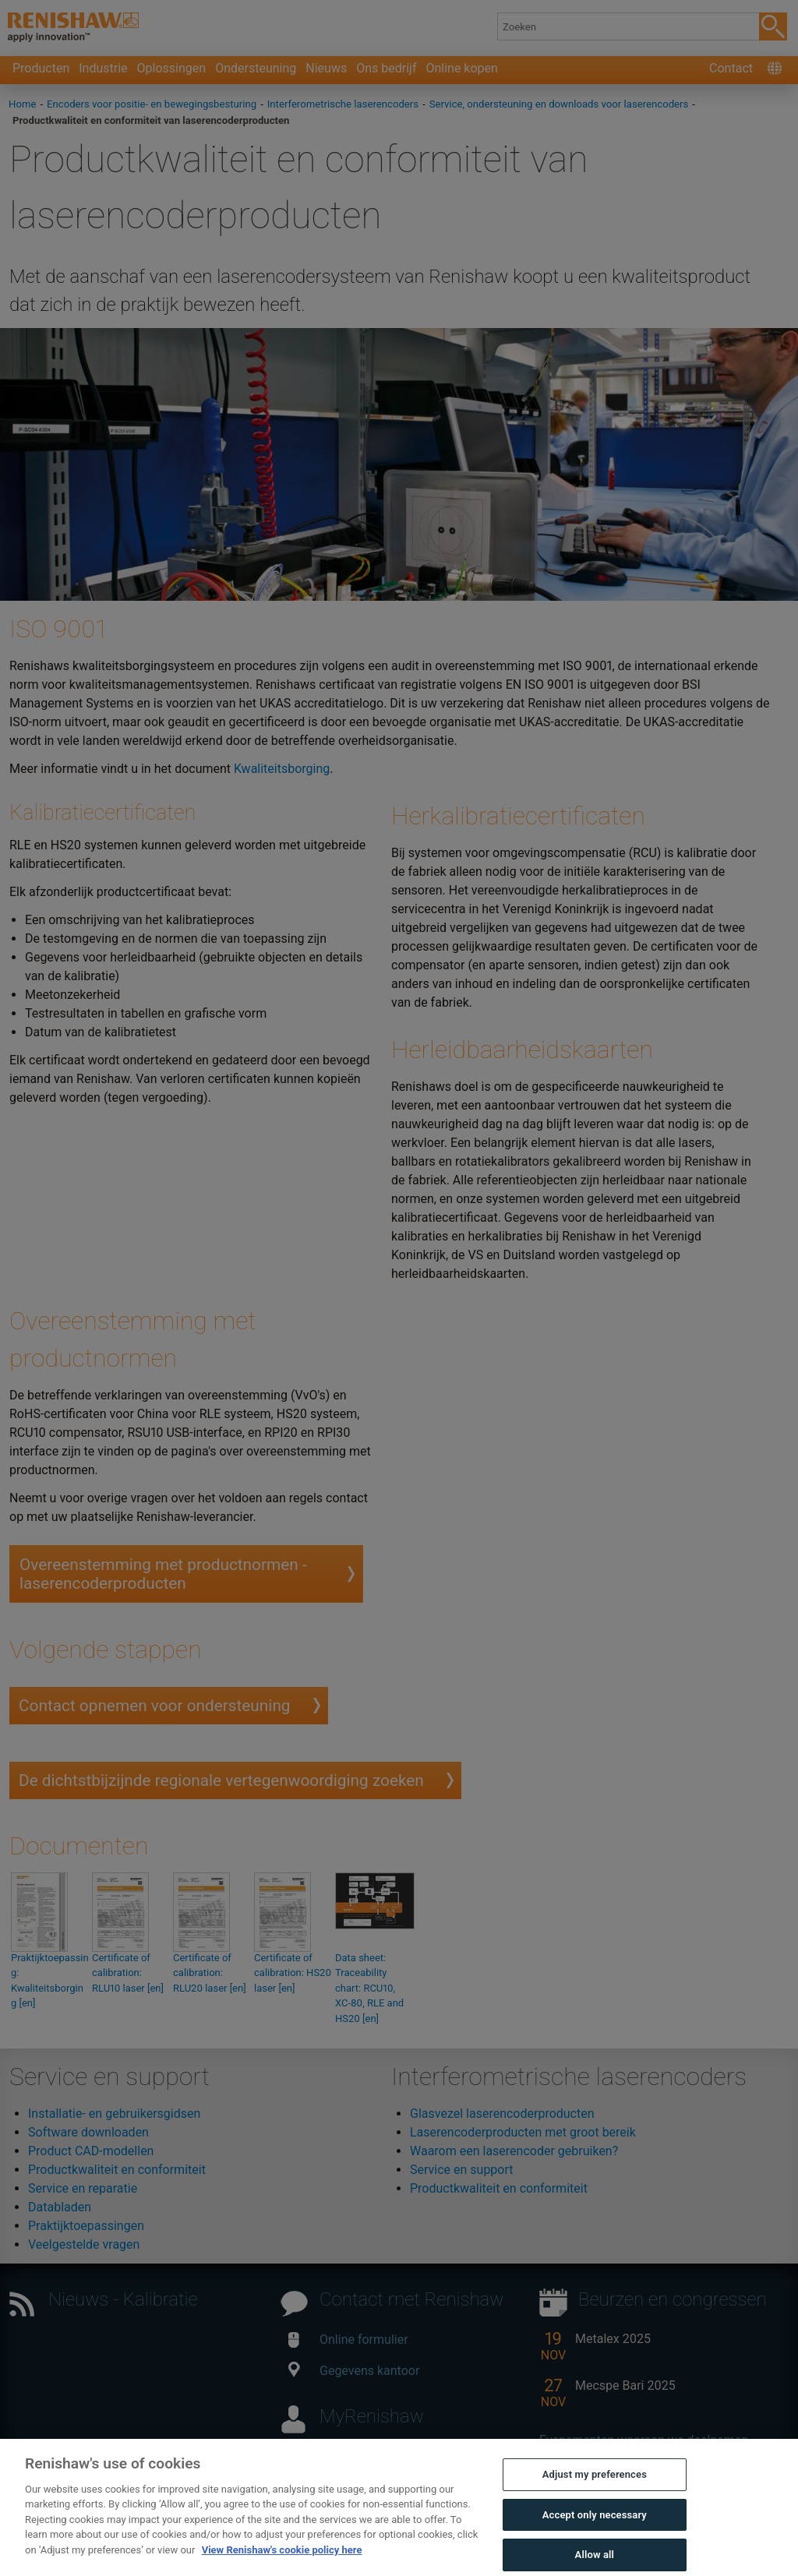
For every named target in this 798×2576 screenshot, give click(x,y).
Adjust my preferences (594, 2491)
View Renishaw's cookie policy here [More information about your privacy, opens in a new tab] (282, 2566)
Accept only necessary (594, 2531)
